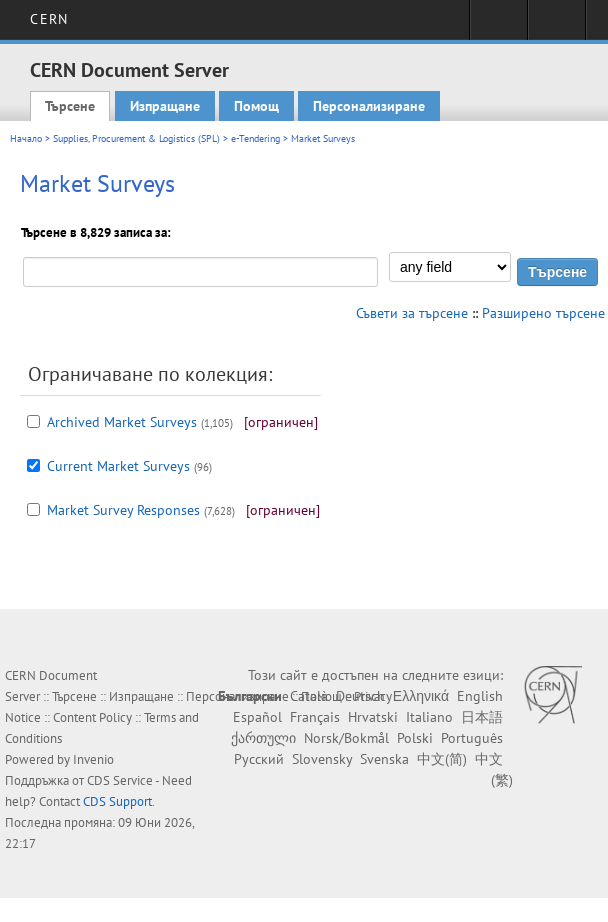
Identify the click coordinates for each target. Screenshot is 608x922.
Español (257, 717)
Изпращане (165, 106)
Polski (415, 738)
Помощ (256, 106)
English (480, 696)
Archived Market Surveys (122, 422)
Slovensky (322, 759)
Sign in (498, 26)
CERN (48, 19)
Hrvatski (373, 717)
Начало (26, 138)
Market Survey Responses (123, 510)
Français (315, 717)
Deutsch (360, 696)
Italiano (429, 717)
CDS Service (120, 780)
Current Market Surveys (118, 466)
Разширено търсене (543, 313)
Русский (259, 759)
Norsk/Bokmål (346, 738)
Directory (556, 26)
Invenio (93, 759)
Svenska (384, 759)
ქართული (263, 738)
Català (309, 696)
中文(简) (442, 759)
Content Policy (92, 717)
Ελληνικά (421, 696)
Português (472, 738)
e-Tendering (255, 138)
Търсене (70, 106)
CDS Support (117, 801)
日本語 (482, 717)
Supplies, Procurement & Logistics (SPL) (136, 138)
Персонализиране (369, 106)
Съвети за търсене (412, 313)
